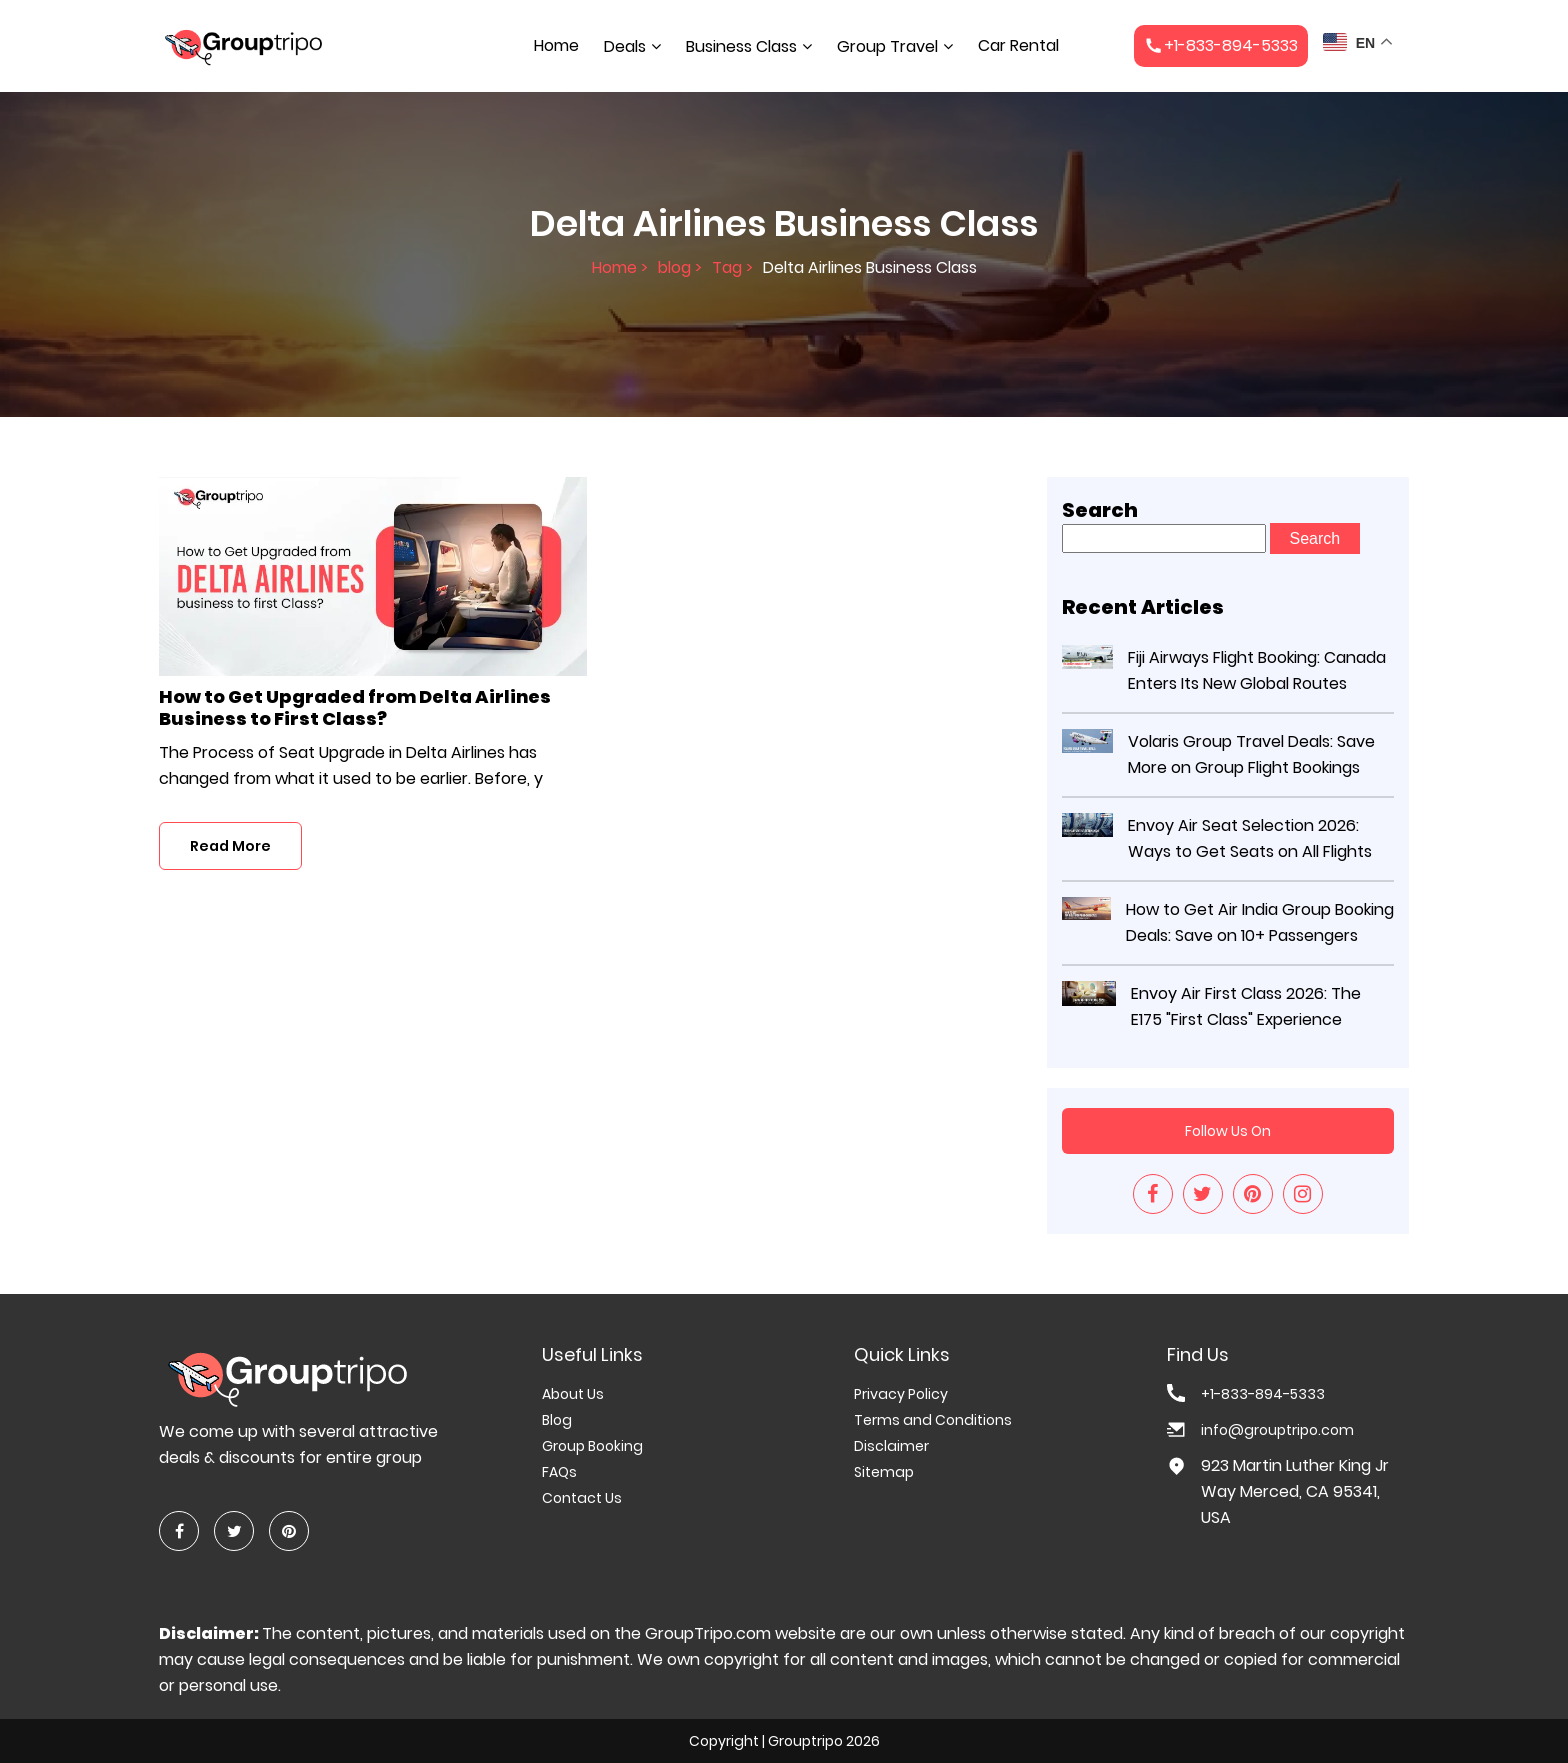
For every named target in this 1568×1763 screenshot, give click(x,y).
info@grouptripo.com (1277, 1430)
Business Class (741, 46)
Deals (625, 46)
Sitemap (884, 1472)
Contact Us (582, 1498)
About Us (573, 1394)
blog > (680, 268)
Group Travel (887, 46)
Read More (230, 846)
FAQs (559, 1472)
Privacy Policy (901, 1394)
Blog (557, 1420)
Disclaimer (891, 1446)
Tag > (732, 268)
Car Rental (1018, 45)
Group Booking (592, 1446)
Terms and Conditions (933, 1420)
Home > (620, 268)
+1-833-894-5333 (1263, 1394)
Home (556, 45)
